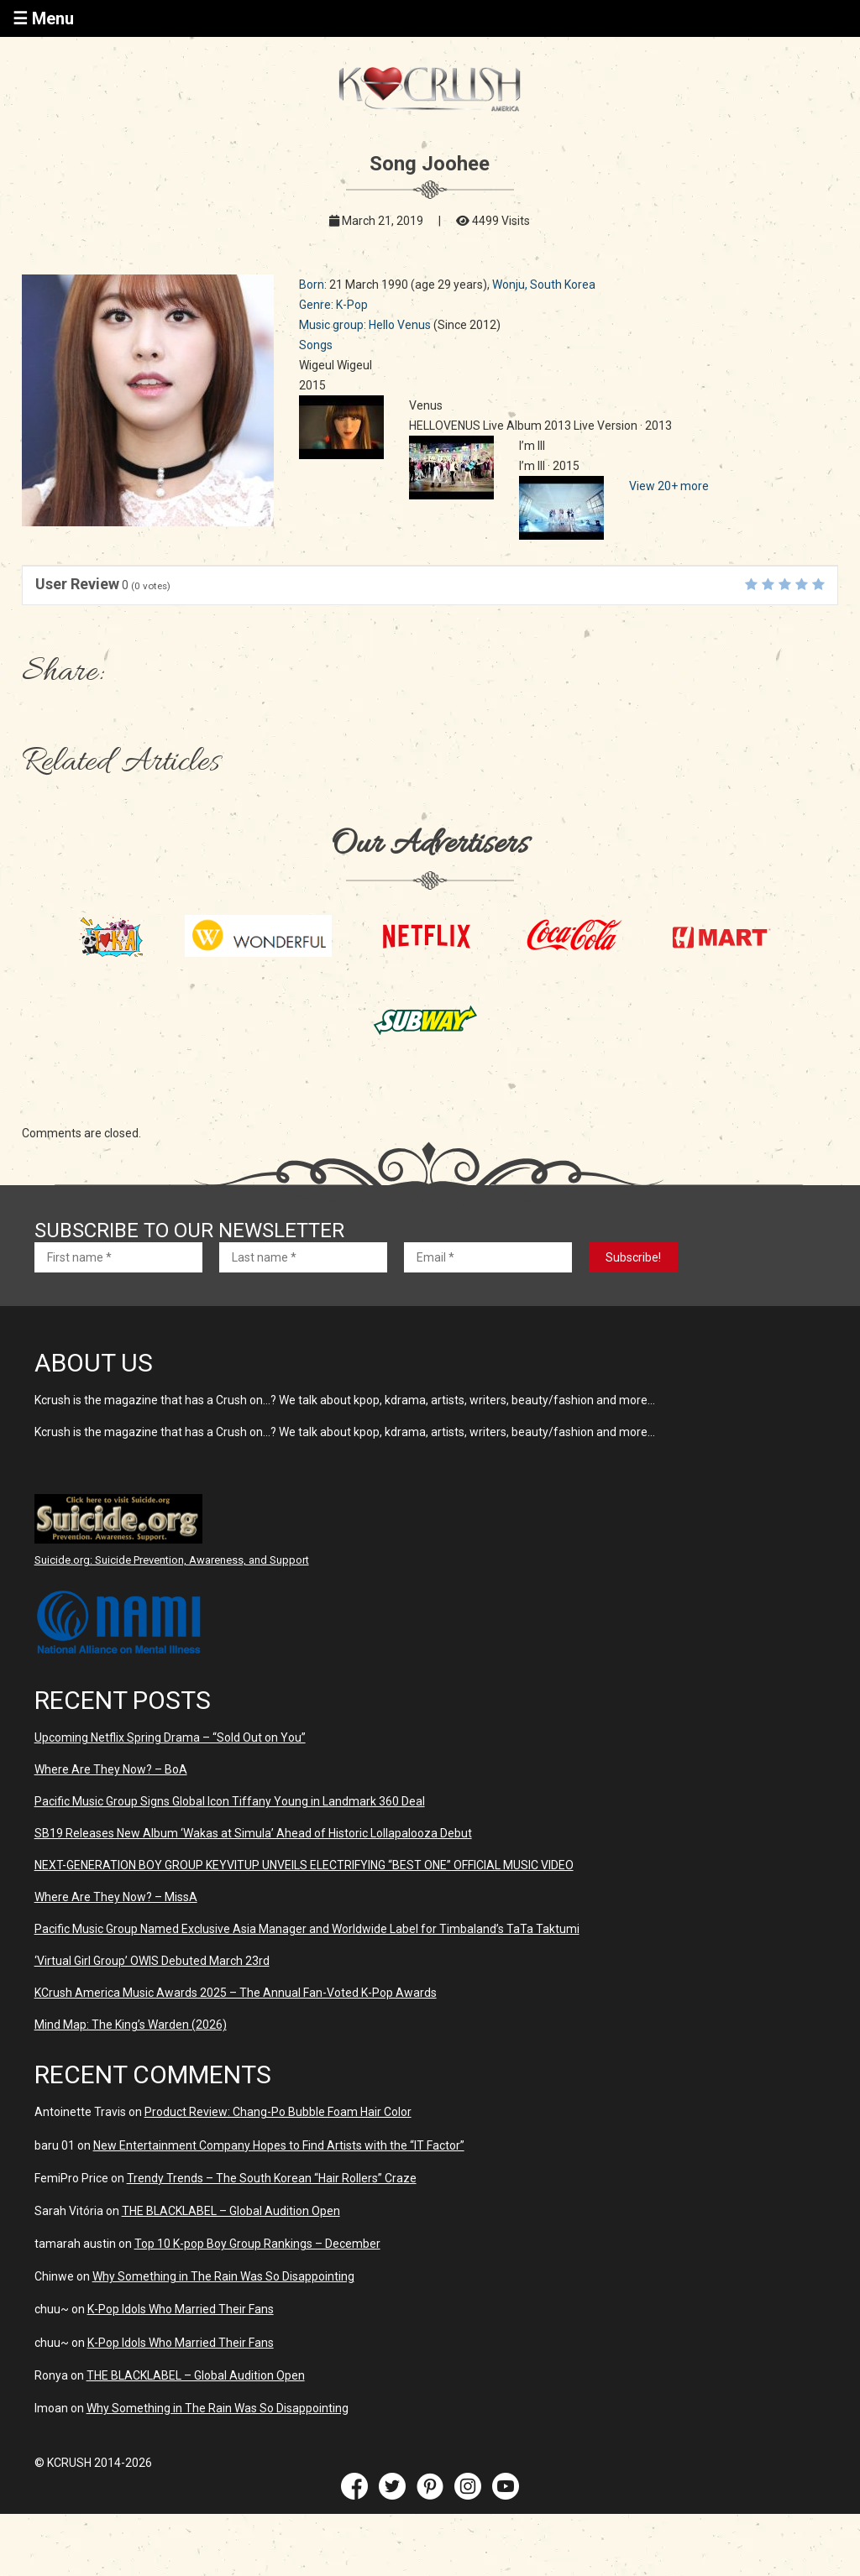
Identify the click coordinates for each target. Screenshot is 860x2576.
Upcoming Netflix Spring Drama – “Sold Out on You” (170, 1737)
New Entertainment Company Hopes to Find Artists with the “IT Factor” (278, 2145)
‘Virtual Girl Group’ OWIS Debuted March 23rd (152, 1960)
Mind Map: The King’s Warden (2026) (130, 2024)
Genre (315, 304)
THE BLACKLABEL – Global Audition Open (231, 2211)
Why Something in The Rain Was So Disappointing (223, 2276)
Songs (316, 345)
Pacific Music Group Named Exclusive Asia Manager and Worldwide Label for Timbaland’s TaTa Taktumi (306, 1929)
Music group (331, 325)
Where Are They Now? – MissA (115, 1897)
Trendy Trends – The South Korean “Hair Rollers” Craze (272, 2178)
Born (311, 284)
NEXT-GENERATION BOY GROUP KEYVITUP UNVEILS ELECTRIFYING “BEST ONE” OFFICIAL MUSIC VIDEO (304, 1865)
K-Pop (352, 304)
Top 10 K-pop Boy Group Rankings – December (257, 2243)
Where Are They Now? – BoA (110, 1769)
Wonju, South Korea (543, 284)
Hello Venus (400, 325)
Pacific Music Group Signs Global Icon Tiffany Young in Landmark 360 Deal (229, 1801)
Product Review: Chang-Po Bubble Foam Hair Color (278, 2112)
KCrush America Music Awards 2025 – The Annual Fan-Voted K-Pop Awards (235, 1992)
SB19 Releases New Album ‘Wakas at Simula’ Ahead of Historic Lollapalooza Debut (253, 1833)
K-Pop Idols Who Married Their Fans (180, 2309)
